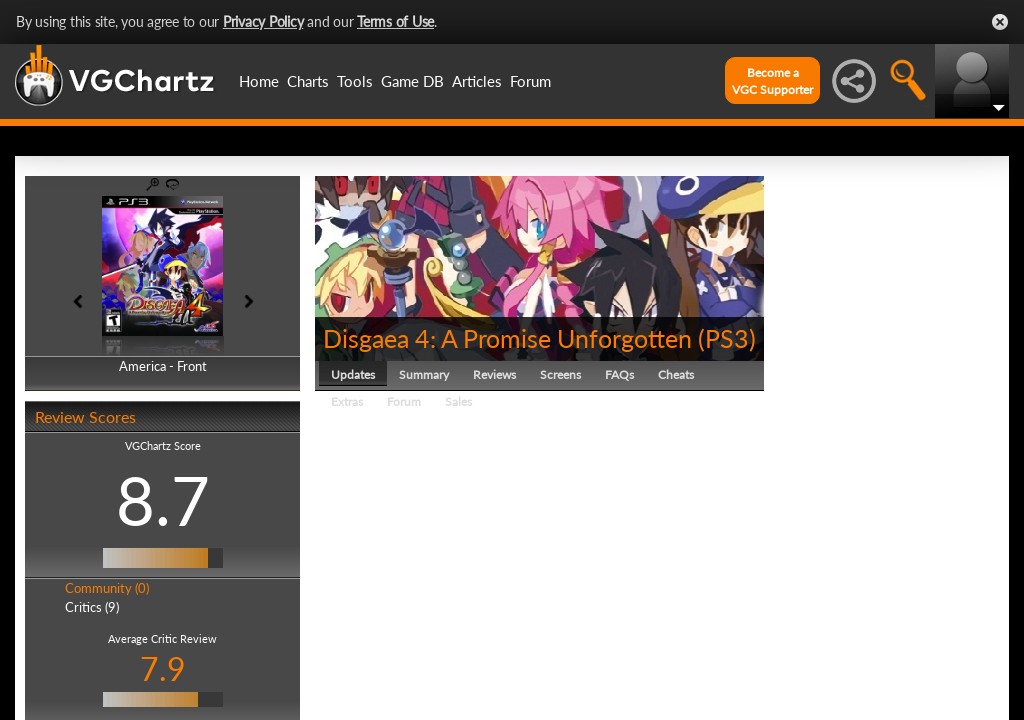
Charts (308, 81)
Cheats (676, 374)
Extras (347, 401)
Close (1000, 22)
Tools (355, 81)
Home (259, 81)
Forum (530, 81)
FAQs (619, 374)
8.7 (163, 500)
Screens (560, 374)
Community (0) (107, 588)
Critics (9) (92, 607)
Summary (424, 374)
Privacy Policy (263, 21)
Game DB (412, 81)
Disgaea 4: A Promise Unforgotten (507, 338)
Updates (353, 374)
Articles (477, 81)
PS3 (727, 338)
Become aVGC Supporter (772, 81)
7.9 (163, 668)
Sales (458, 401)
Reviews (494, 374)
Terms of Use (395, 21)
